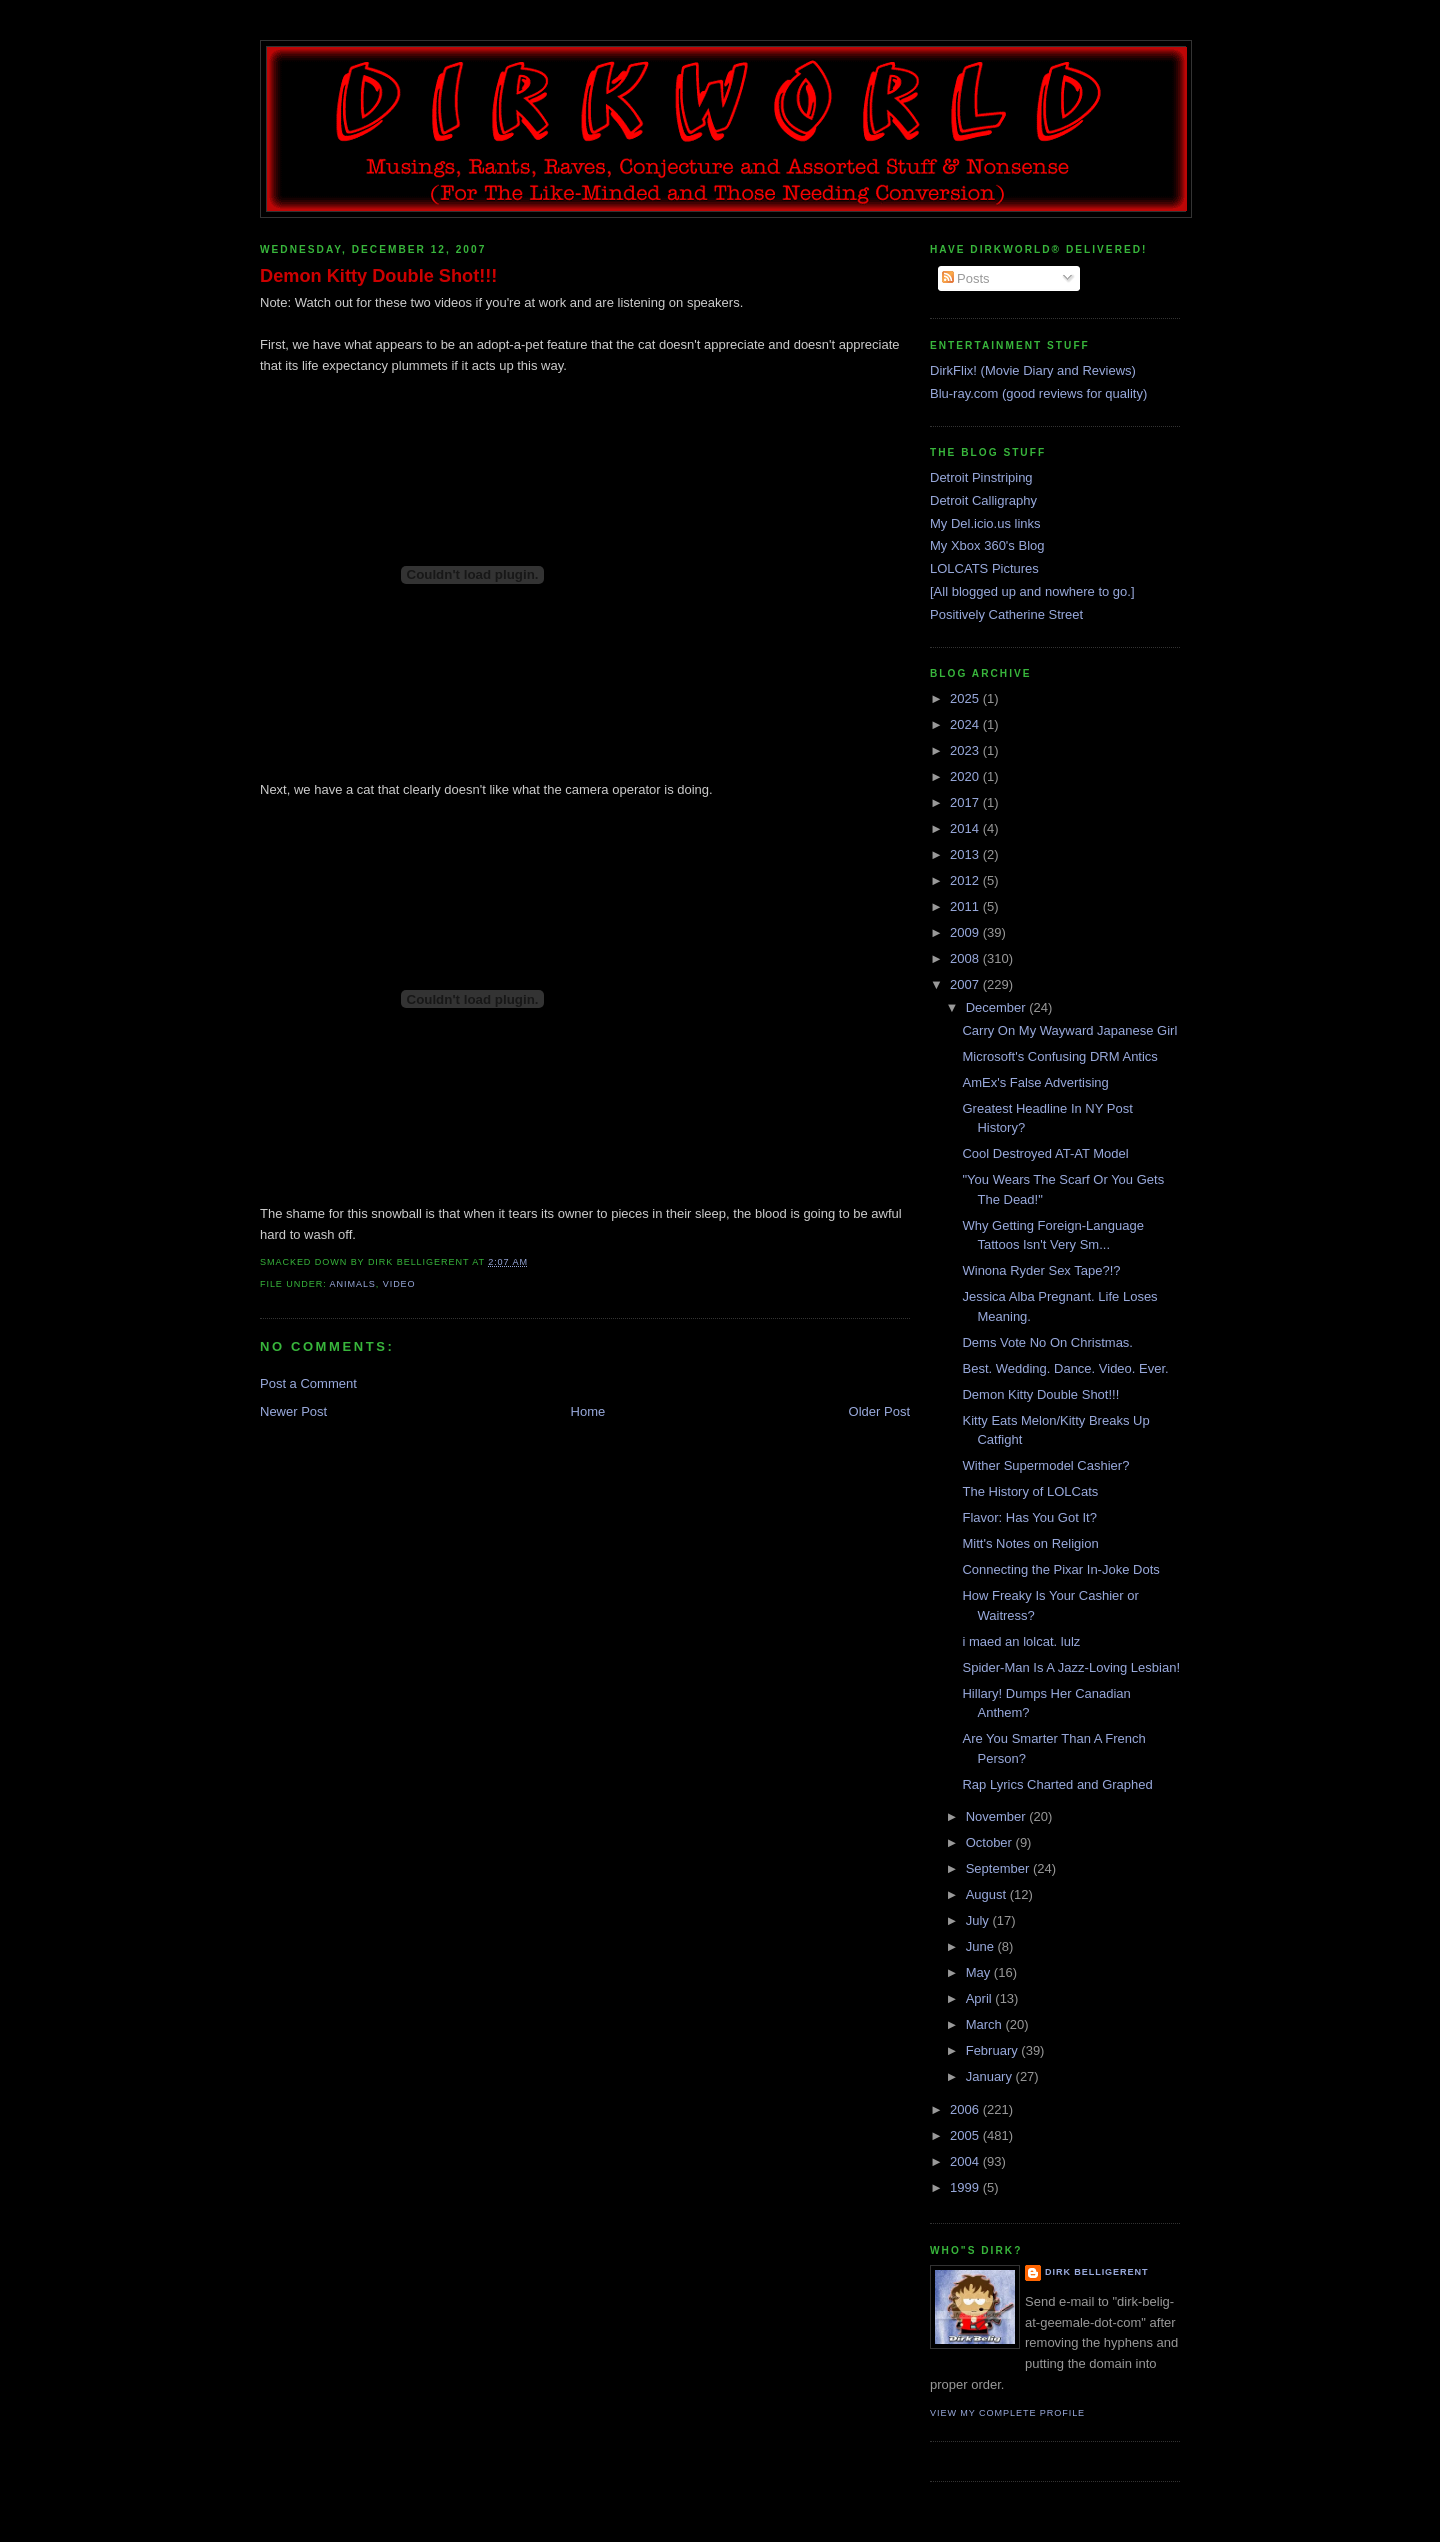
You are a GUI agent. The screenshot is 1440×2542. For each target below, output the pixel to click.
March (986, 2024)
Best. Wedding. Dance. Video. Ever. (1065, 1368)
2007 (966, 984)
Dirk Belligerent (1096, 2272)
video (399, 1284)
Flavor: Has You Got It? (1029, 1517)
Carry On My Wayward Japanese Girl (1069, 1030)
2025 (966, 698)
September (999, 1868)
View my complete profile (1007, 2413)
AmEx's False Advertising (1035, 1082)
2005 (966, 2135)
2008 (966, 958)
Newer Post (293, 1411)
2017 (966, 802)
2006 (966, 2109)
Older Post (879, 1411)
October (991, 1842)
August (988, 1894)
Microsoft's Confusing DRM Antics (1059, 1056)
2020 (966, 776)
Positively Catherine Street (1006, 614)
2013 (966, 854)
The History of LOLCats (1030, 1491)
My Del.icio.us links (985, 523)
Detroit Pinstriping (981, 477)
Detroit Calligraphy (983, 500)
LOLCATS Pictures (984, 568)
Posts (966, 278)
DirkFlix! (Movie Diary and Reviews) (1033, 370)
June (982, 1946)
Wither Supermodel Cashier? (1045, 1465)
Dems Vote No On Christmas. (1047, 1342)
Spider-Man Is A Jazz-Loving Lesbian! (1071, 1667)
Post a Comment (308, 1383)
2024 (966, 724)
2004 (966, 2161)
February (994, 2050)
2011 (966, 906)
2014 (966, 828)
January (991, 2076)
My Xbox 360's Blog (987, 545)
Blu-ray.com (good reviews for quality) (1038, 393)
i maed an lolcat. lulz (1021, 1641)
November (998, 1816)
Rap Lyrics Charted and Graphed (1057, 1784)
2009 (966, 932)
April (981, 1998)
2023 (966, 750)
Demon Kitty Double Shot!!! (378, 276)
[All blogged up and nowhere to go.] (1032, 591)
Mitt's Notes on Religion (1030, 1543)
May (980, 1972)
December (998, 1007)
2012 (966, 880)
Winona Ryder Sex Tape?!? (1041, 1270)
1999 (966, 2187)
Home (588, 1411)
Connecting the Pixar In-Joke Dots (1060, 1569)
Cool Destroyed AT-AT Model (1045, 1153)
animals (353, 1284)
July (979, 1920)
